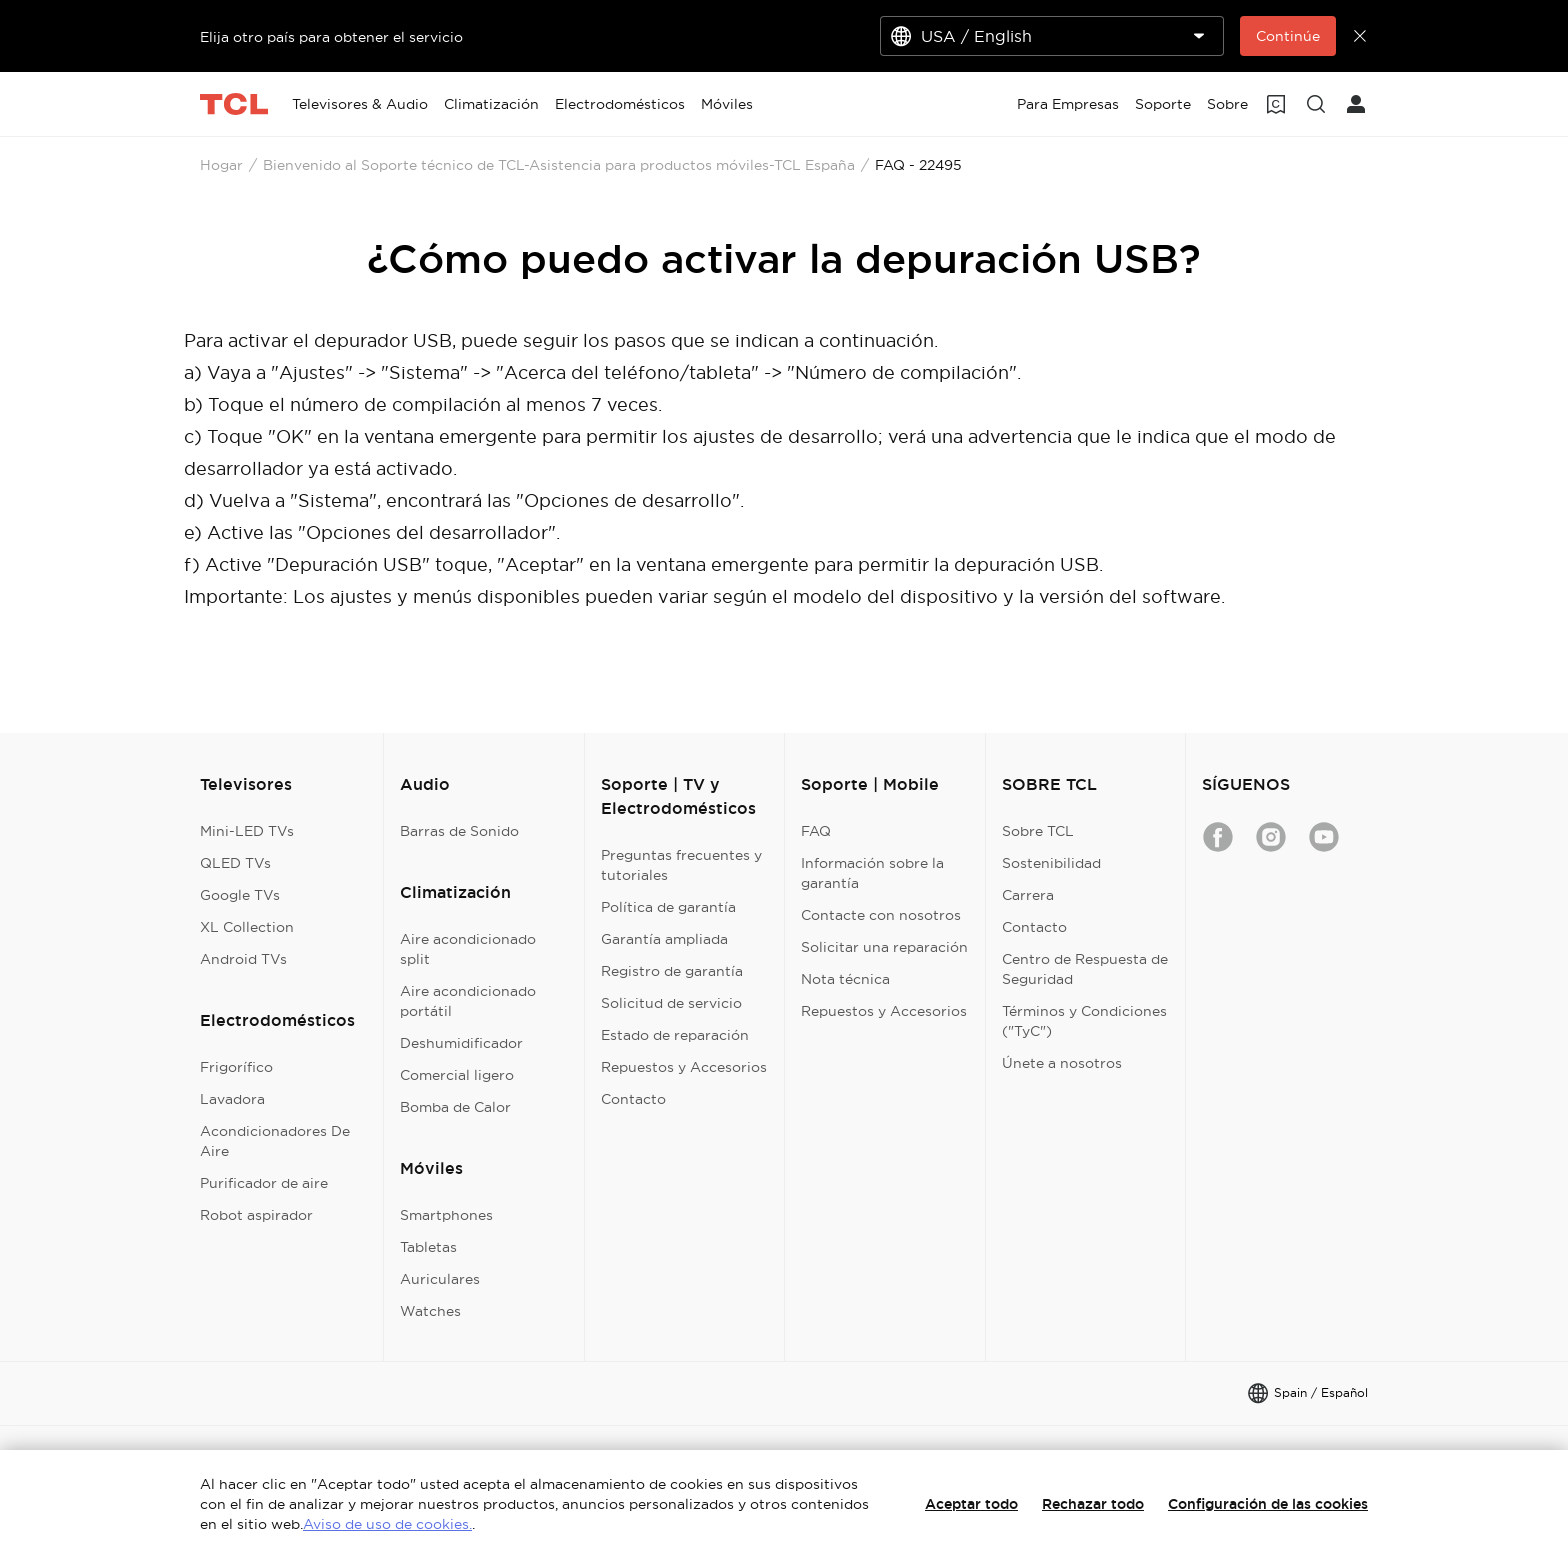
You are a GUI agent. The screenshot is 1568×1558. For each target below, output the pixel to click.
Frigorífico (236, 1067)
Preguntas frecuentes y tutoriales (681, 865)
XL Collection (247, 927)
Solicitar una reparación (884, 947)
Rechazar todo (1093, 1504)
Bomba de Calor (455, 1107)
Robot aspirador (256, 1215)
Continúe (1288, 36)
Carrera (1028, 895)
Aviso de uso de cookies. (387, 1524)
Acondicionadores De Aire (275, 1141)
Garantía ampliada (664, 939)
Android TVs (243, 959)
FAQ (816, 831)
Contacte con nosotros (881, 915)
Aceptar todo (971, 1504)
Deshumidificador (461, 1043)
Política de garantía (668, 907)
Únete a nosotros (1062, 1063)
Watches (430, 1311)
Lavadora (232, 1099)
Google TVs (240, 895)
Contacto (633, 1099)
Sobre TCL (1038, 831)
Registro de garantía (672, 971)
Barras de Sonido (459, 831)
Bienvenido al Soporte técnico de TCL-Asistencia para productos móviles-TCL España (559, 165)
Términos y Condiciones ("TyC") (1084, 1021)
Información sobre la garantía (872, 873)
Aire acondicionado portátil (468, 1001)
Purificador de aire (264, 1183)
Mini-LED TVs (247, 831)
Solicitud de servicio (671, 1003)
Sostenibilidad (1051, 863)
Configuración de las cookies (1268, 1504)
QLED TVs (235, 863)
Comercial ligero (457, 1075)
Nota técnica (845, 979)
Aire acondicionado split (468, 949)
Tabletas (428, 1247)
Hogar (221, 165)
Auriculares (440, 1279)
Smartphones (446, 1215)
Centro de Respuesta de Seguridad (1085, 969)
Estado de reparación (675, 1035)
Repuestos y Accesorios (684, 1067)
